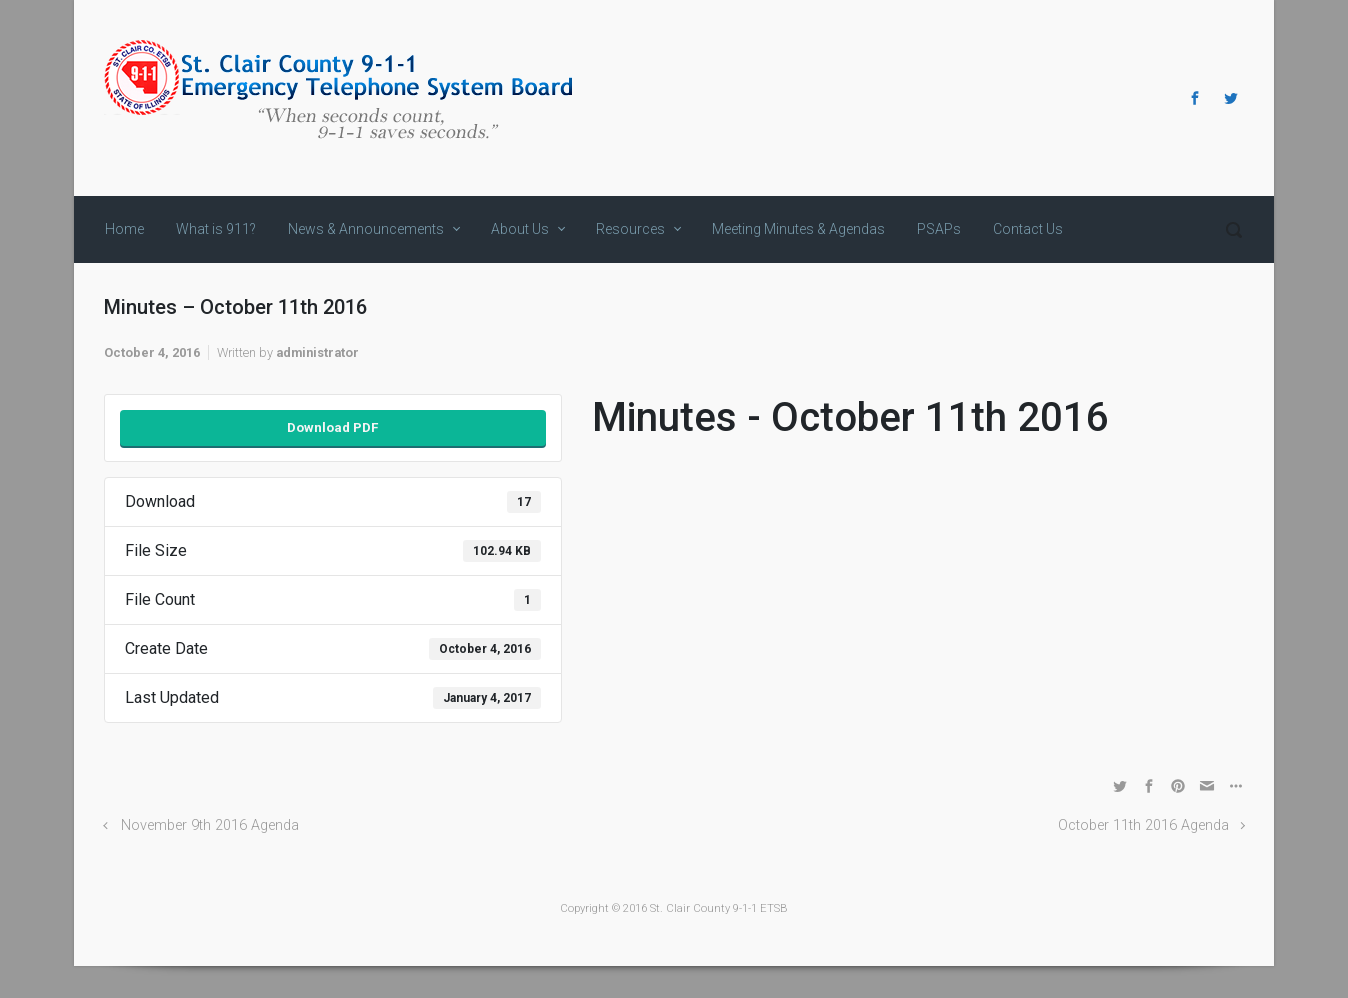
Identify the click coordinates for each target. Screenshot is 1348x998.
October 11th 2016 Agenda (1143, 825)
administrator (317, 352)
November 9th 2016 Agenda (210, 825)
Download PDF (332, 427)
